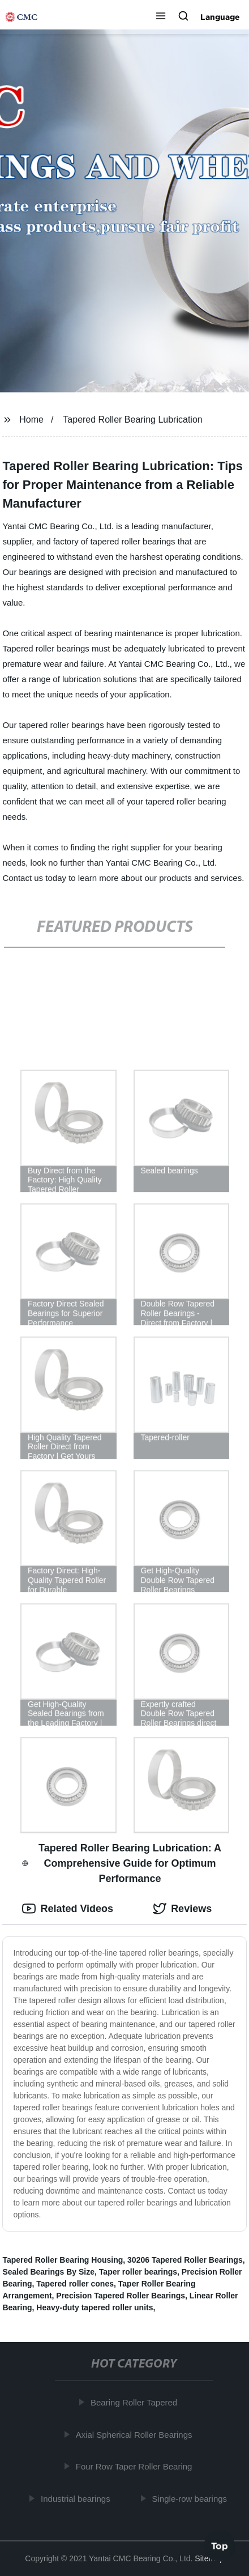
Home (31, 419)
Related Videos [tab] (67, 1908)
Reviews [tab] (182, 1908)
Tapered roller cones (75, 2283)
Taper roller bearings (138, 2271)
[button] (161, 17)
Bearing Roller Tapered (135, 2402)
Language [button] (220, 17)
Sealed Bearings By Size (48, 2271)
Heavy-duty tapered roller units (94, 2307)
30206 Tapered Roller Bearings (185, 2259)
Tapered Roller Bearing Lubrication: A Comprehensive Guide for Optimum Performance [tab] (121, 1863)
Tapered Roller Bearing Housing (62, 2259)
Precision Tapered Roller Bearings (120, 2295)
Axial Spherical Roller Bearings (136, 2434)
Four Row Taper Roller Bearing (136, 2466)
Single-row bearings (191, 2498)
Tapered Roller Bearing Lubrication (132, 419)
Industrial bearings (77, 2498)
